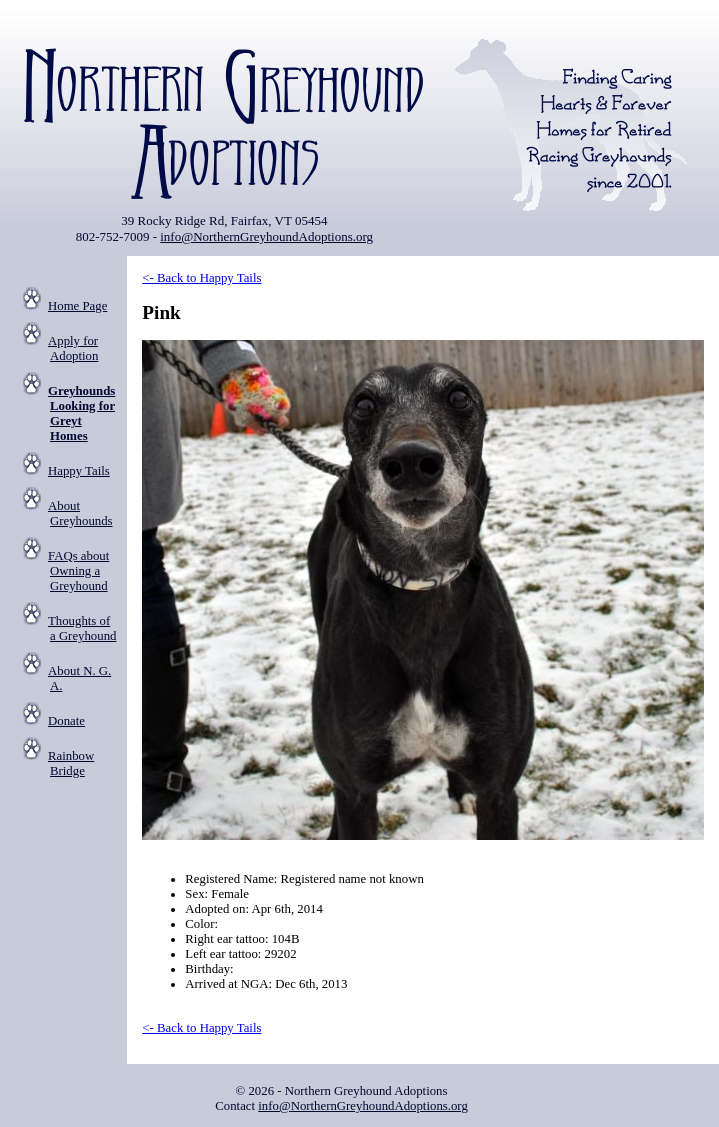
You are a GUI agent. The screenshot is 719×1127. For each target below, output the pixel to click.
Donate (66, 721)
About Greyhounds (80, 513)
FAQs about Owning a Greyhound (78, 571)
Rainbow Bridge (71, 763)
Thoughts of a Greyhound (82, 628)
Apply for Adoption (73, 348)
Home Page (77, 306)
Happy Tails (79, 471)
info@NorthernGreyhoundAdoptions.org (266, 236)
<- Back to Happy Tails (201, 278)
